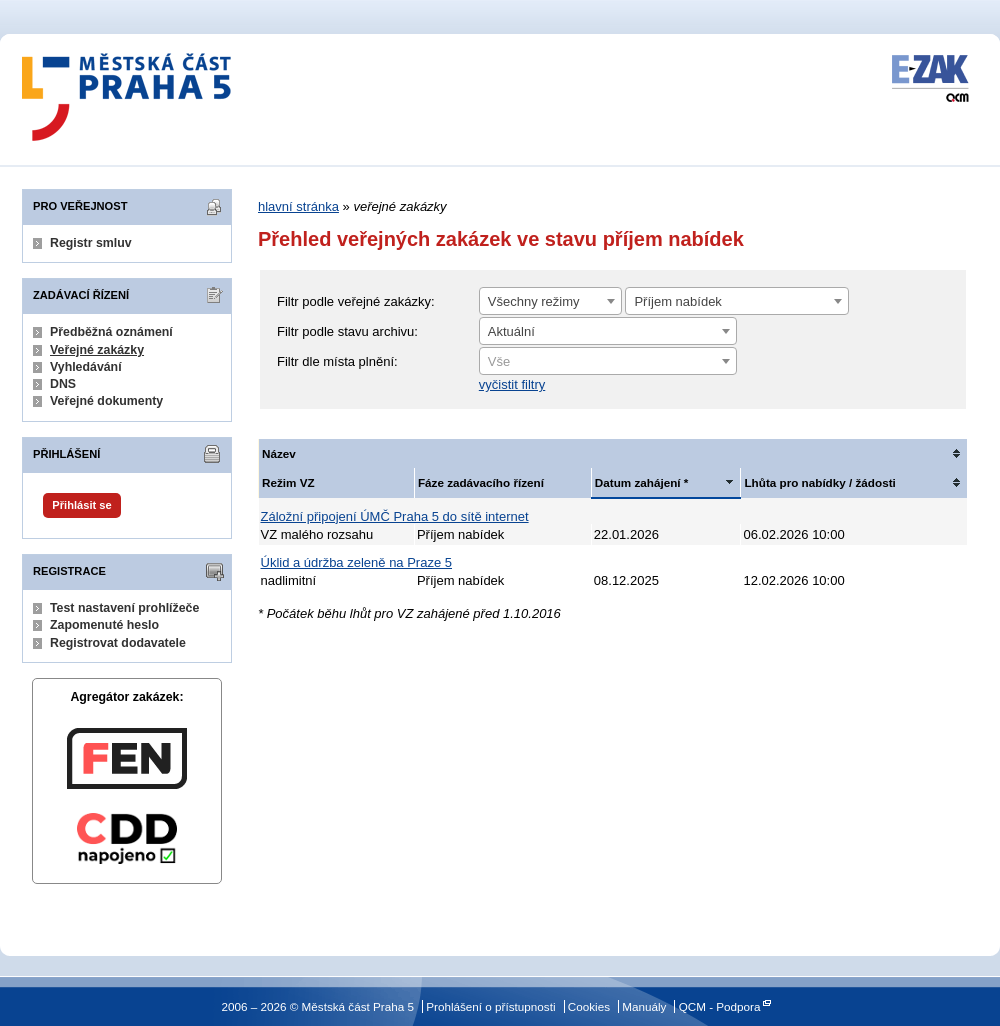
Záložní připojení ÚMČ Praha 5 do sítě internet (395, 516)
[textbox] (608, 362)
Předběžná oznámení (111, 332)
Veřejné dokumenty (106, 401)
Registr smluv (91, 243)
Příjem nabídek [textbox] (677, 301)
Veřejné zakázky (97, 350)
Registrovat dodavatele (118, 643)
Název (279, 453)
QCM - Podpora (720, 1006)
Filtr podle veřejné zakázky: (356, 301)
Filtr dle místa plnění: (337, 361)
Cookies (589, 1006)
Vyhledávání (86, 367)
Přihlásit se (81, 505)
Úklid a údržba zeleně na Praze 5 (357, 562)
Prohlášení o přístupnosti (490, 1006)
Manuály (644, 1006)
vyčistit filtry (512, 384)
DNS (63, 384)
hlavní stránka (298, 206)
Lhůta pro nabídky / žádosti (819, 482)
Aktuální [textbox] (511, 331)
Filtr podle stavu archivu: (347, 331)
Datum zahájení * (642, 482)
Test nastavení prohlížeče (124, 608)
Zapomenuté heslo (104, 625)
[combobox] (550, 301)
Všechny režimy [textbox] (534, 301)
